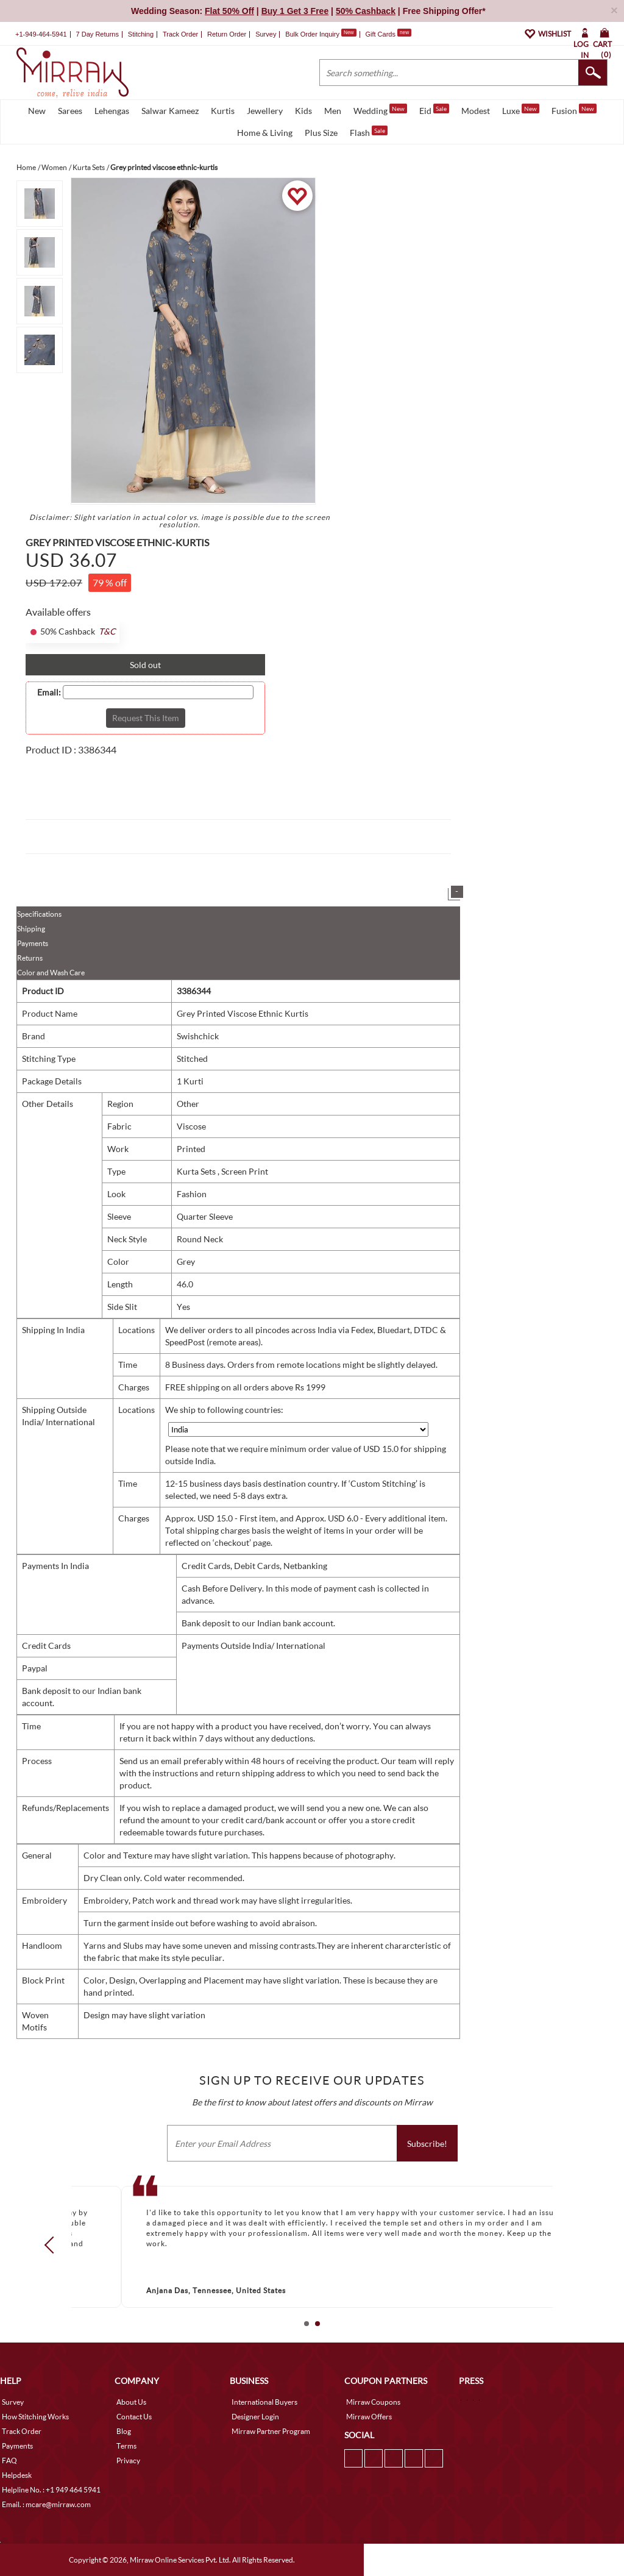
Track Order (180, 34)
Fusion (574, 110)
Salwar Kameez (170, 110)
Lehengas (111, 110)
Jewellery (265, 110)
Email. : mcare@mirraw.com (46, 2504)
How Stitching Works (35, 2416)
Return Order (226, 34)
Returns (30, 957)
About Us (131, 2402)
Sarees (70, 110)
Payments (32, 943)
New (37, 110)
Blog (123, 2431)
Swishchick (198, 1036)
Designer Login (255, 2416)
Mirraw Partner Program (271, 2431)
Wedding (380, 110)
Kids (303, 110)
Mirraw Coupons (373, 2402)
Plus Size (321, 132)
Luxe (520, 110)
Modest (475, 110)
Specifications (39, 914)
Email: (49, 692)
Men (332, 110)
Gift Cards (388, 34)
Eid (434, 110)
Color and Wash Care (51, 972)
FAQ (9, 2460)
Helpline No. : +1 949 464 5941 (51, 2489)
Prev (53, 2244)
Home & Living (264, 132)
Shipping (31, 928)
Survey (265, 34)
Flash (369, 132)
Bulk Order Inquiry (312, 34)
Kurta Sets (197, 1171)
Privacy (128, 2460)
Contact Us (134, 2416)
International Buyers (264, 2402)
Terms (126, 2445)
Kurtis (223, 110)
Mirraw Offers (369, 2416)
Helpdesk (17, 2475)
